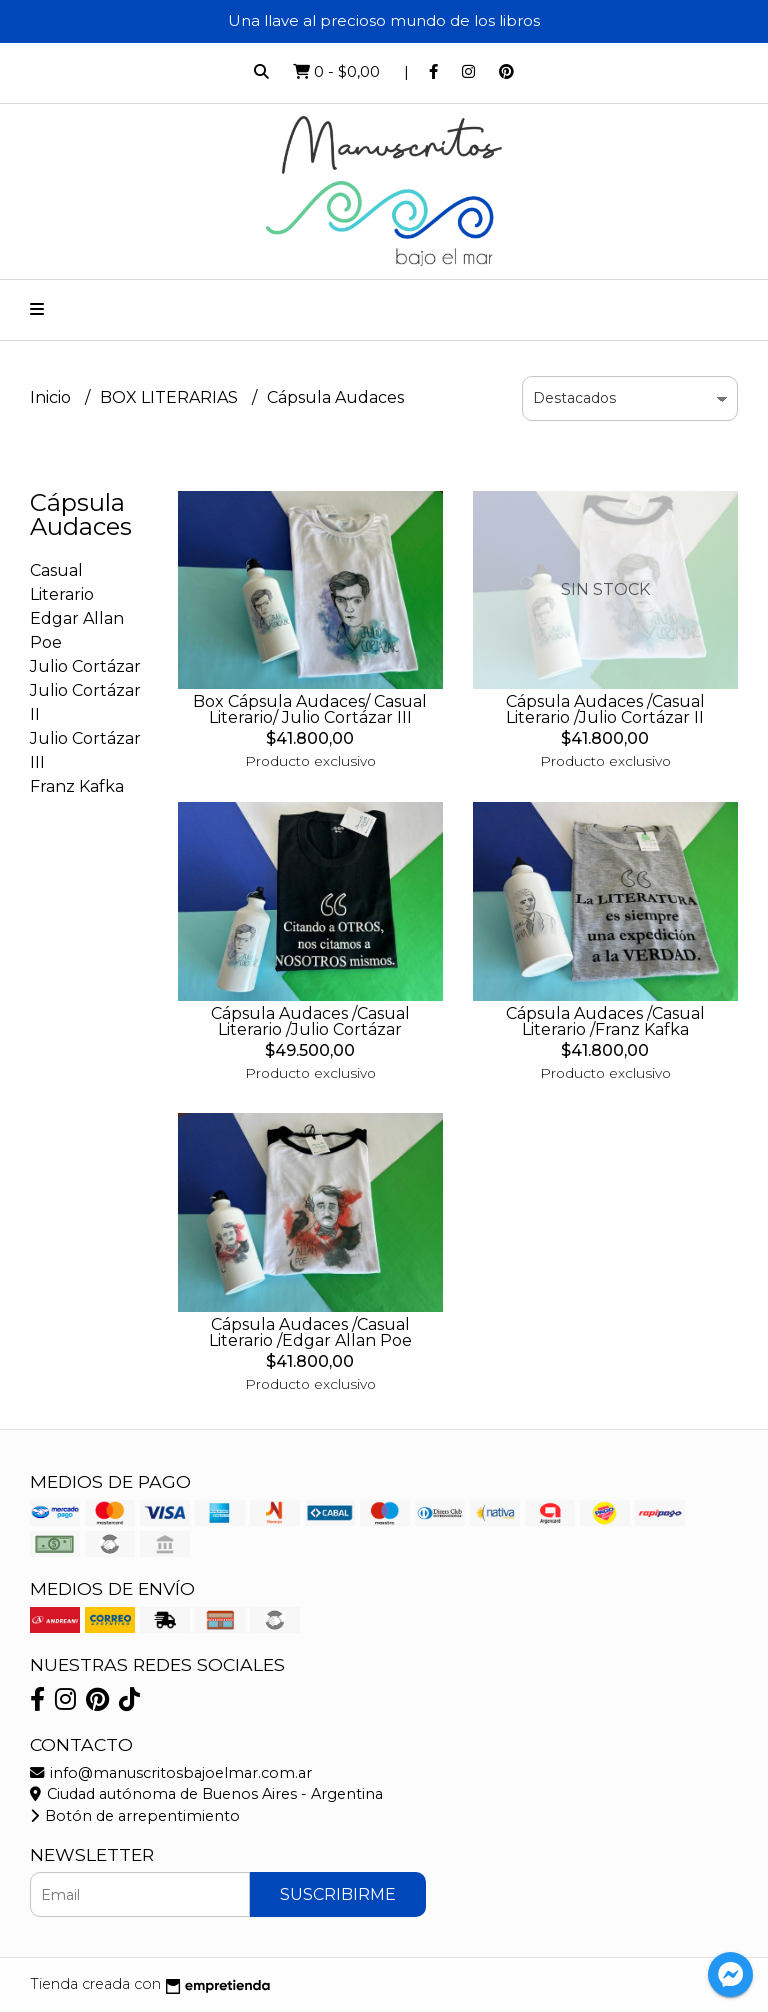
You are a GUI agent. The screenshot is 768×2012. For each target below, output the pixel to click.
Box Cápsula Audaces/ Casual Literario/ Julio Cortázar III (310, 709)
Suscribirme (338, 1894)
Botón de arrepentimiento (135, 1816)
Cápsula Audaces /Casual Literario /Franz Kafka (605, 1021)
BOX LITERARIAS (171, 397)
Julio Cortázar (85, 666)
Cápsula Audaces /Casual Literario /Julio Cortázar (310, 1021)
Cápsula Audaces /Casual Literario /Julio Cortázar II (605, 709)
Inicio (52, 397)
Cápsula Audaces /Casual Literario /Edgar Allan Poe (310, 1332)
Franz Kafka (77, 786)
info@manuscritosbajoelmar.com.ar (171, 1773)
